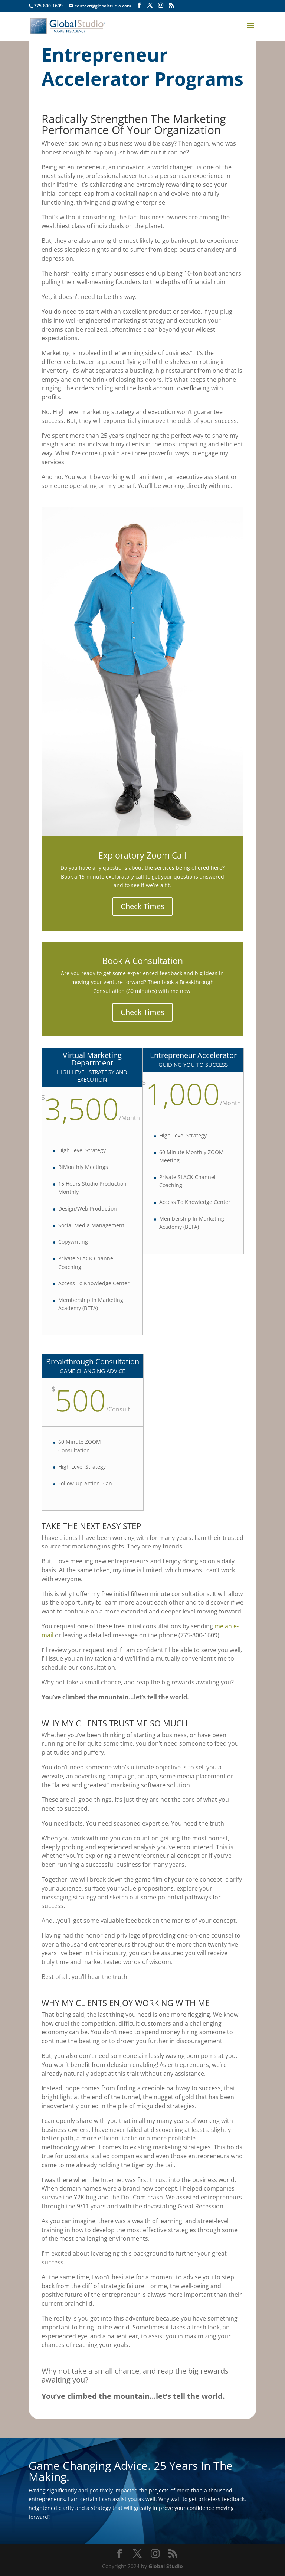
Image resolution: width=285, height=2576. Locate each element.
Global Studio (165, 2566)
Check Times (142, 906)
